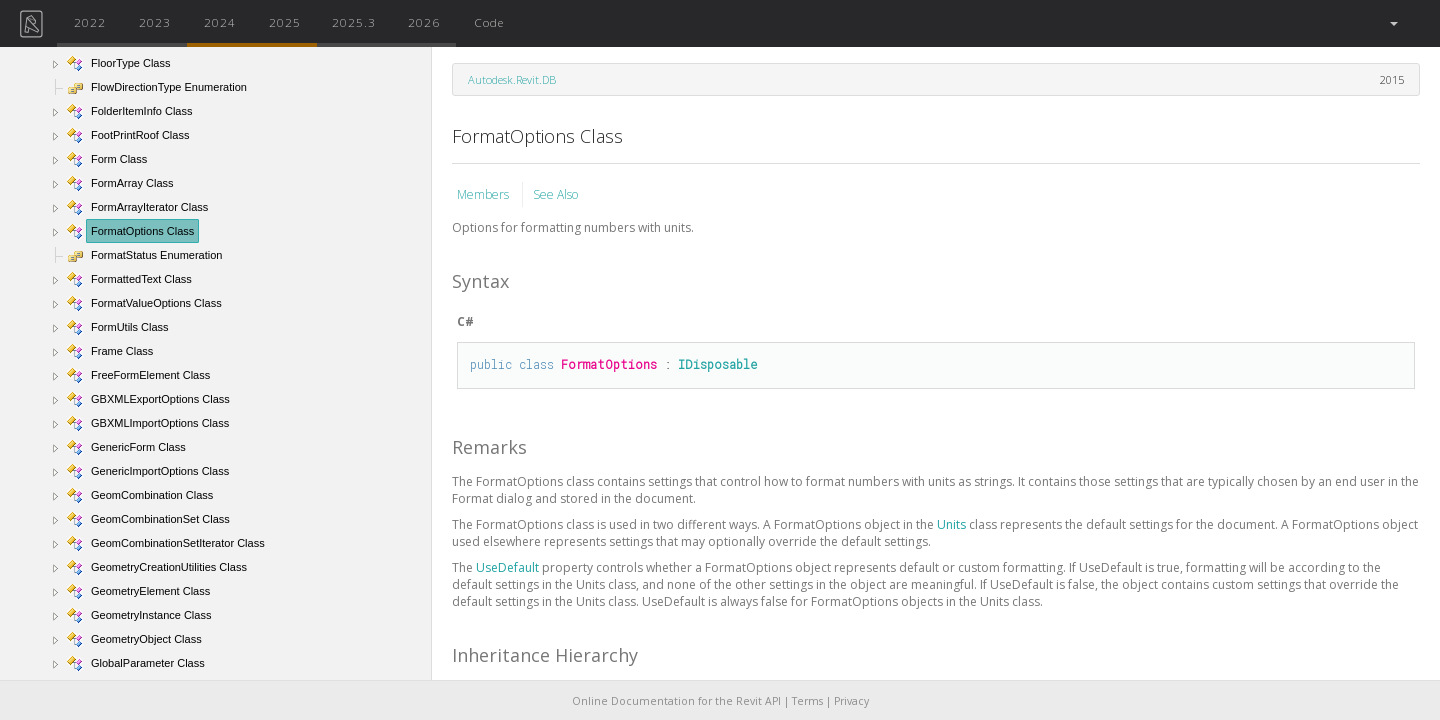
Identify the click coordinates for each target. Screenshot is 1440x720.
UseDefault (509, 567)
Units (953, 524)
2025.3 (354, 22)
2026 (424, 22)
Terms (807, 701)
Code (489, 22)
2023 (155, 22)
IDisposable (718, 364)
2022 (90, 22)
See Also (555, 194)
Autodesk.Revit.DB (512, 79)
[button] (1392, 23)
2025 (285, 22)
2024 (220, 22)
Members (484, 194)
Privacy (851, 701)
